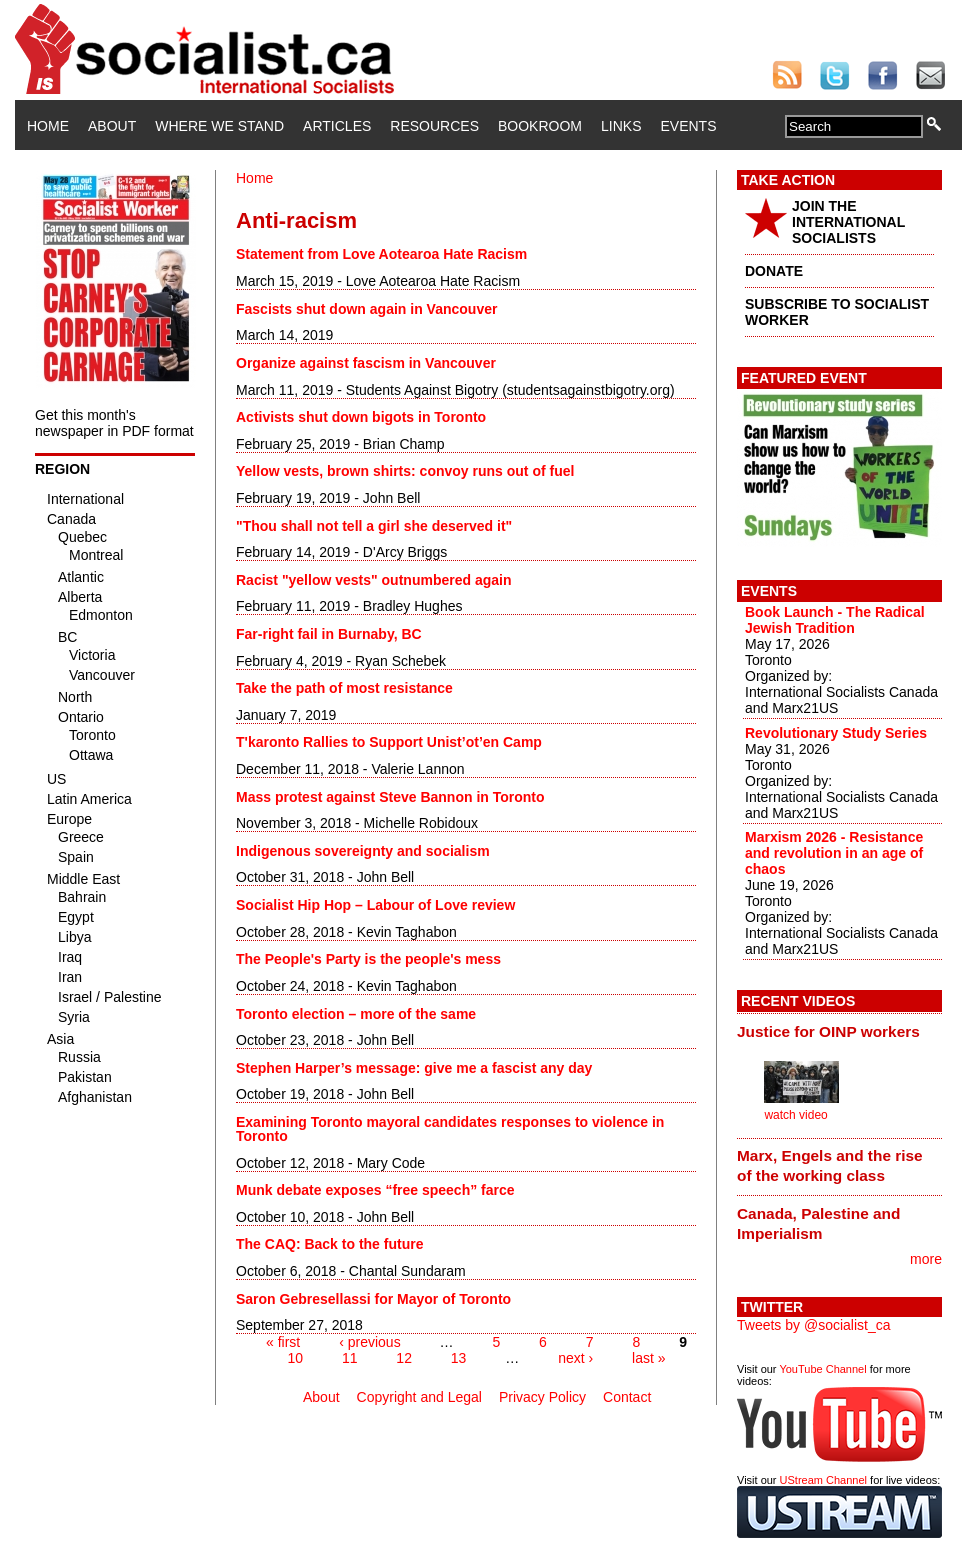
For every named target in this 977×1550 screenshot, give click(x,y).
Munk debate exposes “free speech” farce (375, 1190)
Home (48, 126)
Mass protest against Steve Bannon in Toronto (390, 797)
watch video (795, 1115)
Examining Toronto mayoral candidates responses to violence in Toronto (450, 1129)
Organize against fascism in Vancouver (366, 363)
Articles (337, 126)
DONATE (774, 271)
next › (575, 1358)
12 (404, 1358)
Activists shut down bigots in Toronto (361, 417)
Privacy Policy (542, 1397)
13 (459, 1358)
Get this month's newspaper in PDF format (114, 423)
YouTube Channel (822, 1369)
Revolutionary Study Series (836, 733)
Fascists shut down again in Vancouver (366, 309)
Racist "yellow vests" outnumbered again (373, 580)
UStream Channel (823, 1480)
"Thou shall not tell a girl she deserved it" (374, 526)
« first (283, 1342)
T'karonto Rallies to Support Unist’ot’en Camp (389, 742)
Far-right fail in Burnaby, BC (329, 634)
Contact (627, 1397)
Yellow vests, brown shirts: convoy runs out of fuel (405, 471)
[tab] (839, 1031)
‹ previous (369, 1342)
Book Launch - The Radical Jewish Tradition (835, 620)
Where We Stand (219, 126)
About (112, 126)
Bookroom (540, 126)
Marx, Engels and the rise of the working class (830, 1165)
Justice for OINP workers (828, 1031)
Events (688, 126)
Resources (434, 126)
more (926, 1259)
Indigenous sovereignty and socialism (363, 851)
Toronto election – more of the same (356, 1014)
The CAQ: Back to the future (329, 1244)
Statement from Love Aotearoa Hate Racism (381, 254)
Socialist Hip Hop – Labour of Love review (375, 905)
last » (648, 1358)
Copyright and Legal (419, 1397)
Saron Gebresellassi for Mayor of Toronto (373, 1299)
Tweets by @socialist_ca (814, 1325)
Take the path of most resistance (344, 688)
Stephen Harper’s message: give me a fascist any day (414, 1068)
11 (350, 1358)
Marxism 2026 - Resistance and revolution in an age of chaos (834, 853)
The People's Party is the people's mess (368, 959)
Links (621, 126)
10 (295, 1358)
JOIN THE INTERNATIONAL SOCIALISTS (848, 222)
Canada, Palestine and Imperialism (818, 1223)
